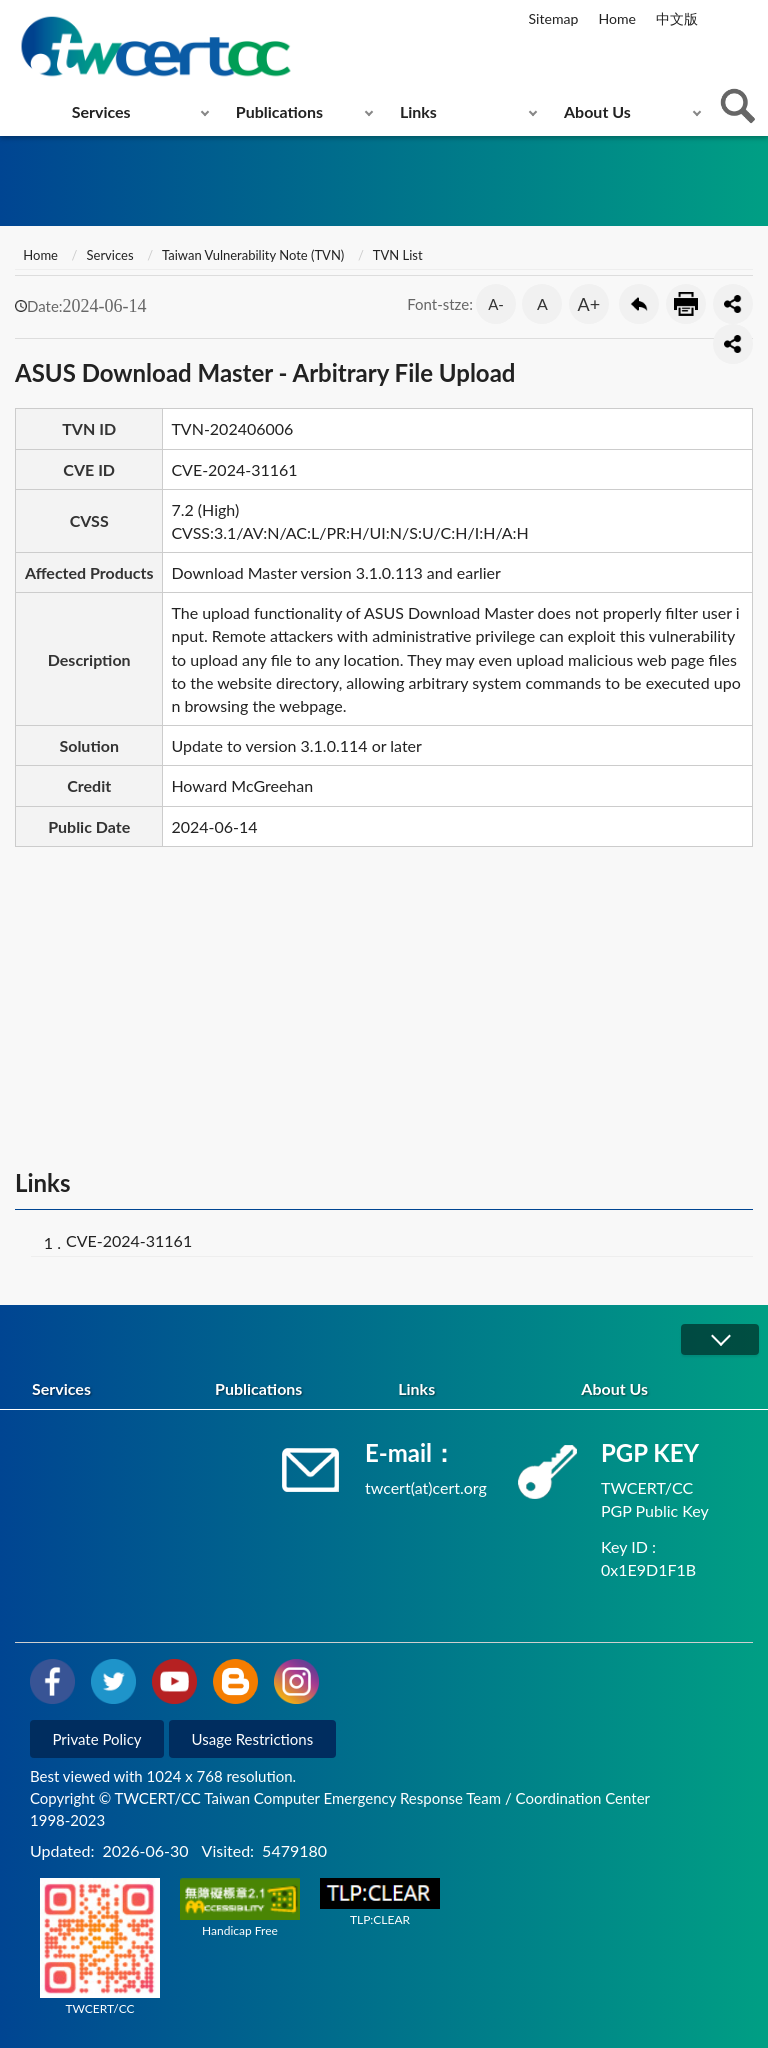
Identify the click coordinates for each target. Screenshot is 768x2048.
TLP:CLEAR (380, 1902)
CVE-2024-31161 (129, 1240)
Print (686, 304)
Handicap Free (240, 1908)
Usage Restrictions (253, 1739)
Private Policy (97, 1739)
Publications (279, 111)
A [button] (542, 303)
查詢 (738, 106)
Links (418, 111)
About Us (597, 111)
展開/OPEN (720, 1339)
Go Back (639, 304)
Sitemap (554, 18)
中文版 (677, 18)
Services (101, 111)
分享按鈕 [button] (733, 304)
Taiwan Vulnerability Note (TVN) (253, 255)
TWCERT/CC (100, 1947)
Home (616, 18)
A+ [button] (589, 304)
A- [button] (496, 304)
